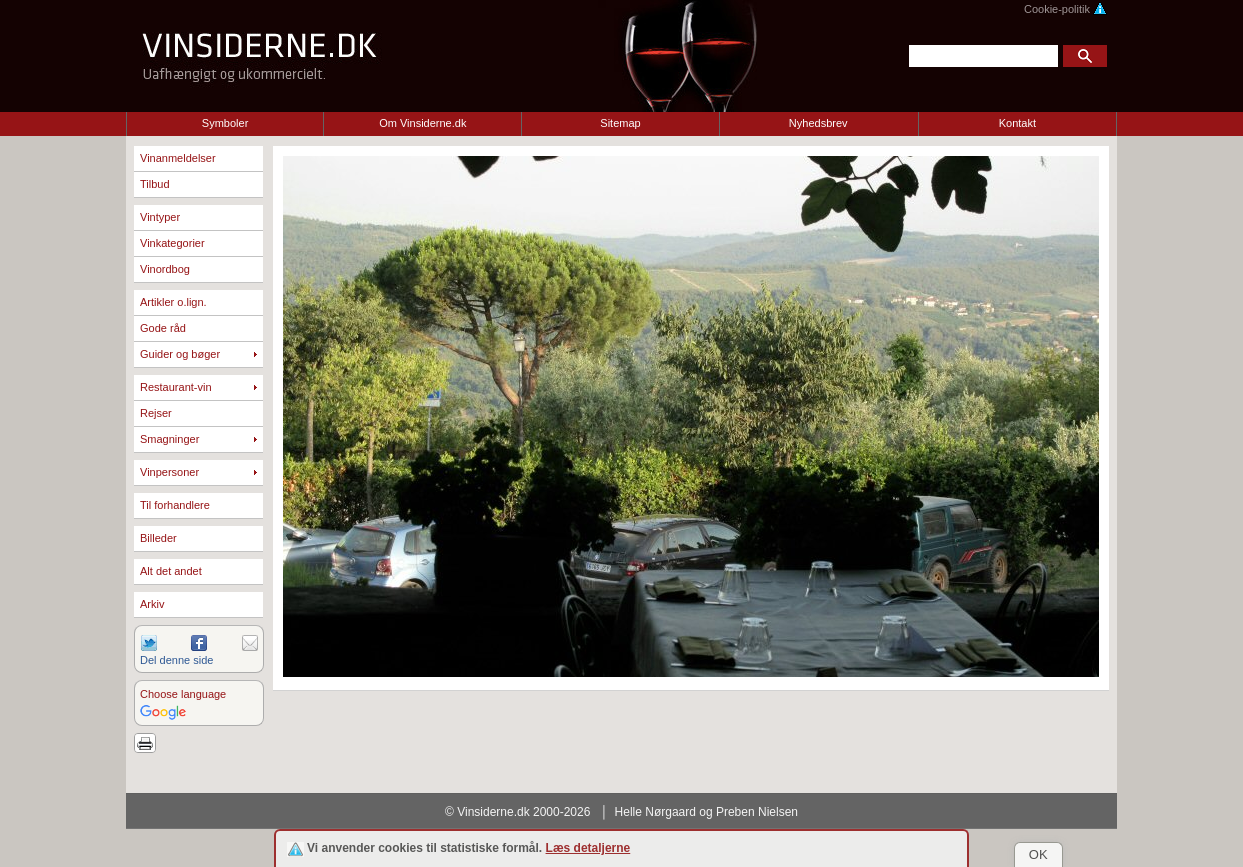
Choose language (183, 694)
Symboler (225, 123)
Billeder (158, 538)
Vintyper (160, 217)
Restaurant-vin (176, 387)
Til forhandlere (175, 505)
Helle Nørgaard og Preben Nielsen (706, 812)
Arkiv (152, 604)
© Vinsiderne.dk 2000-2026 (517, 812)
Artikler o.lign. (173, 302)
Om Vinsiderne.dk (422, 123)
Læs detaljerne (588, 848)
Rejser (156, 413)
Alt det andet (171, 571)
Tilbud (155, 184)
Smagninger (169, 439)
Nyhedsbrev (818, 123)
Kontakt (1017, 123)
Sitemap (620, 123)
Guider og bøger (180, 354)
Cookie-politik (1065, 9)
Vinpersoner (169, 472)
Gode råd (163, 328)
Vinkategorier (172, 243)
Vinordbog (165, 269)
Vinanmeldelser (178, 158)
